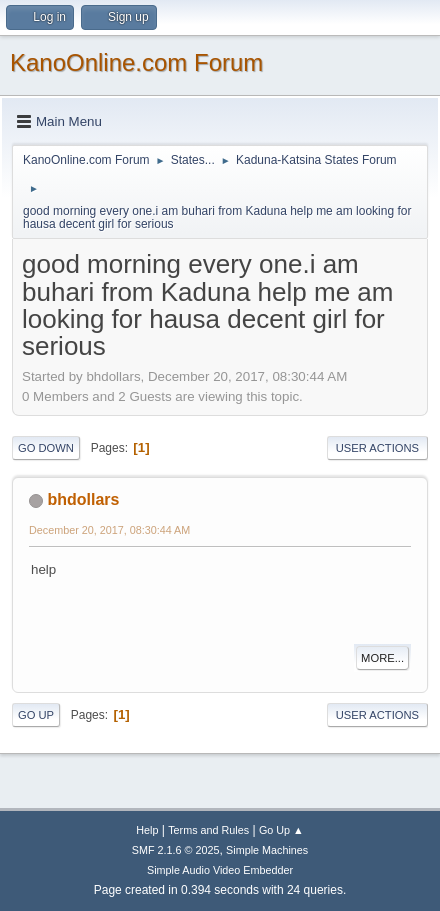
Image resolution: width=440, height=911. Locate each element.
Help (147, 830)
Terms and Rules (208, 830)
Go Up (36, 715)
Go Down (46, 448)
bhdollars (83, 499)
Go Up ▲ (281, 830)
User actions (377, 448)
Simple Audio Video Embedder (220, 870)
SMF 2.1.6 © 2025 (176, 850)
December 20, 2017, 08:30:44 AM (109, 530)
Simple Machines (267, 850)
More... (382, 658)
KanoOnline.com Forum (136, 62)
